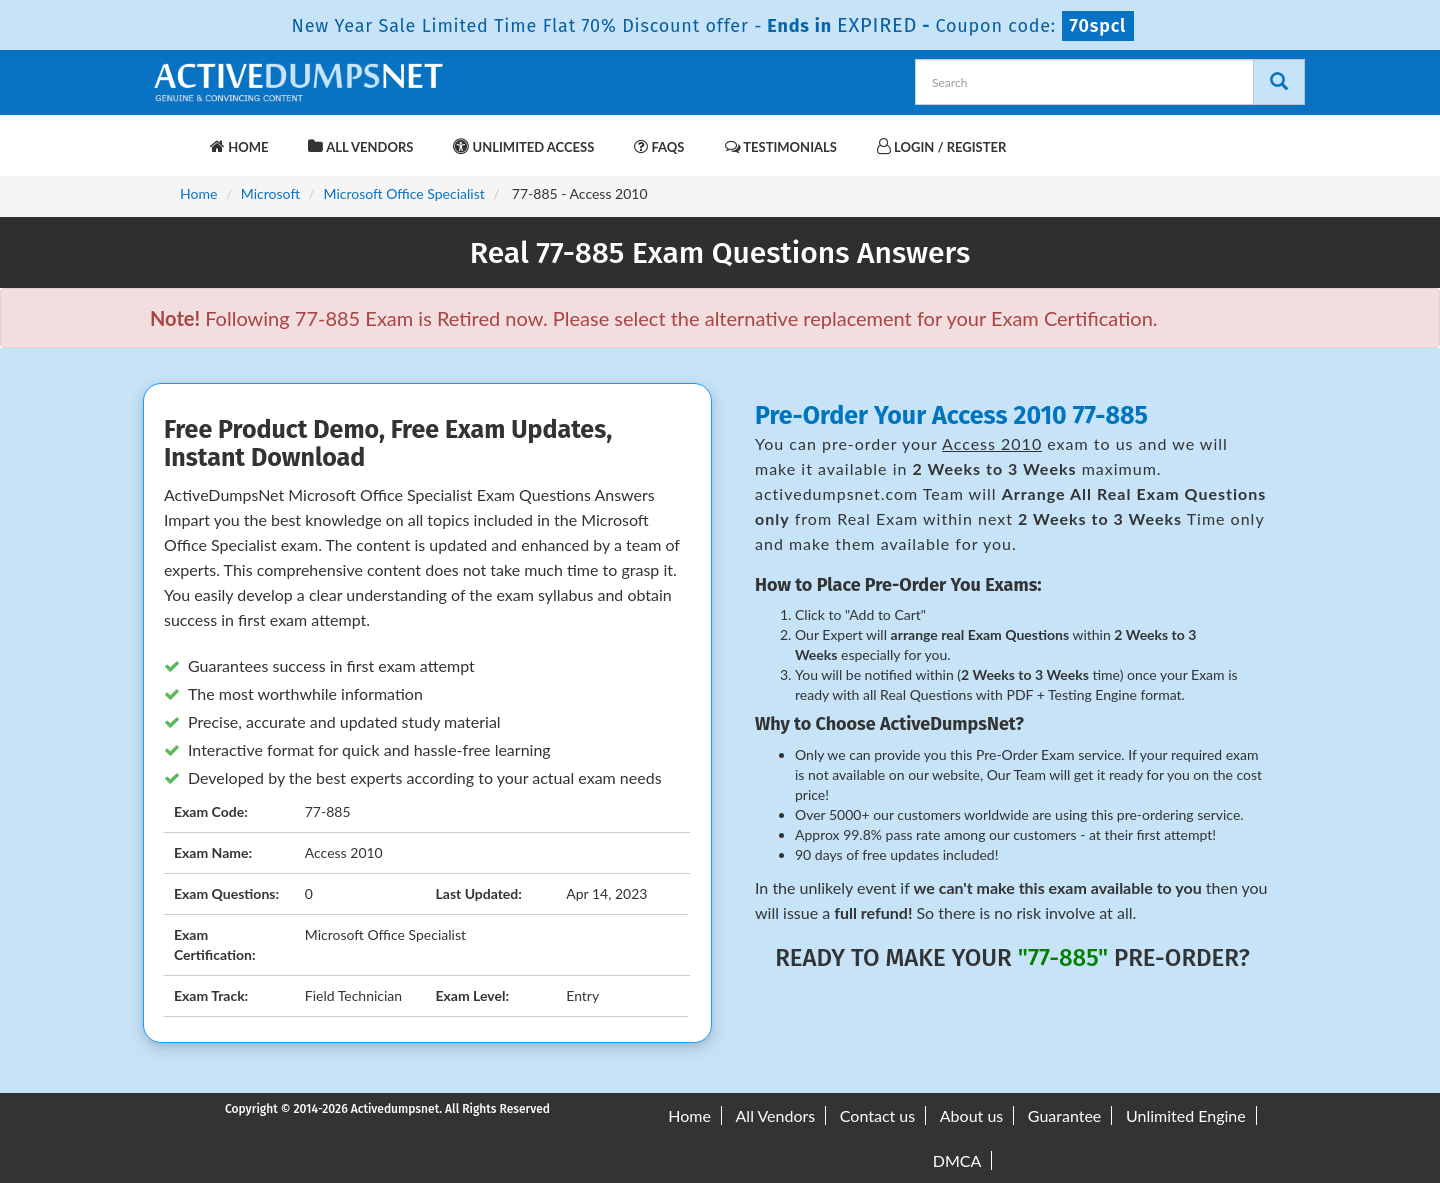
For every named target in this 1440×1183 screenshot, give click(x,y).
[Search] (1279, 82)
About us (971, 1115)
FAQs (659, 146)
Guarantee (1064, 1115)
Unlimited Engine (1186, 1115)
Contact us (877, 1115)
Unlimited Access (523, 146)
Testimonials (781, 146)
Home (239, 146)
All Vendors (360, 146)
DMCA (957, 1160)
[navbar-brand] (175, 137)
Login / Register (941, 146)
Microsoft (270, 193)
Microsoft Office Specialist (403, 193)
